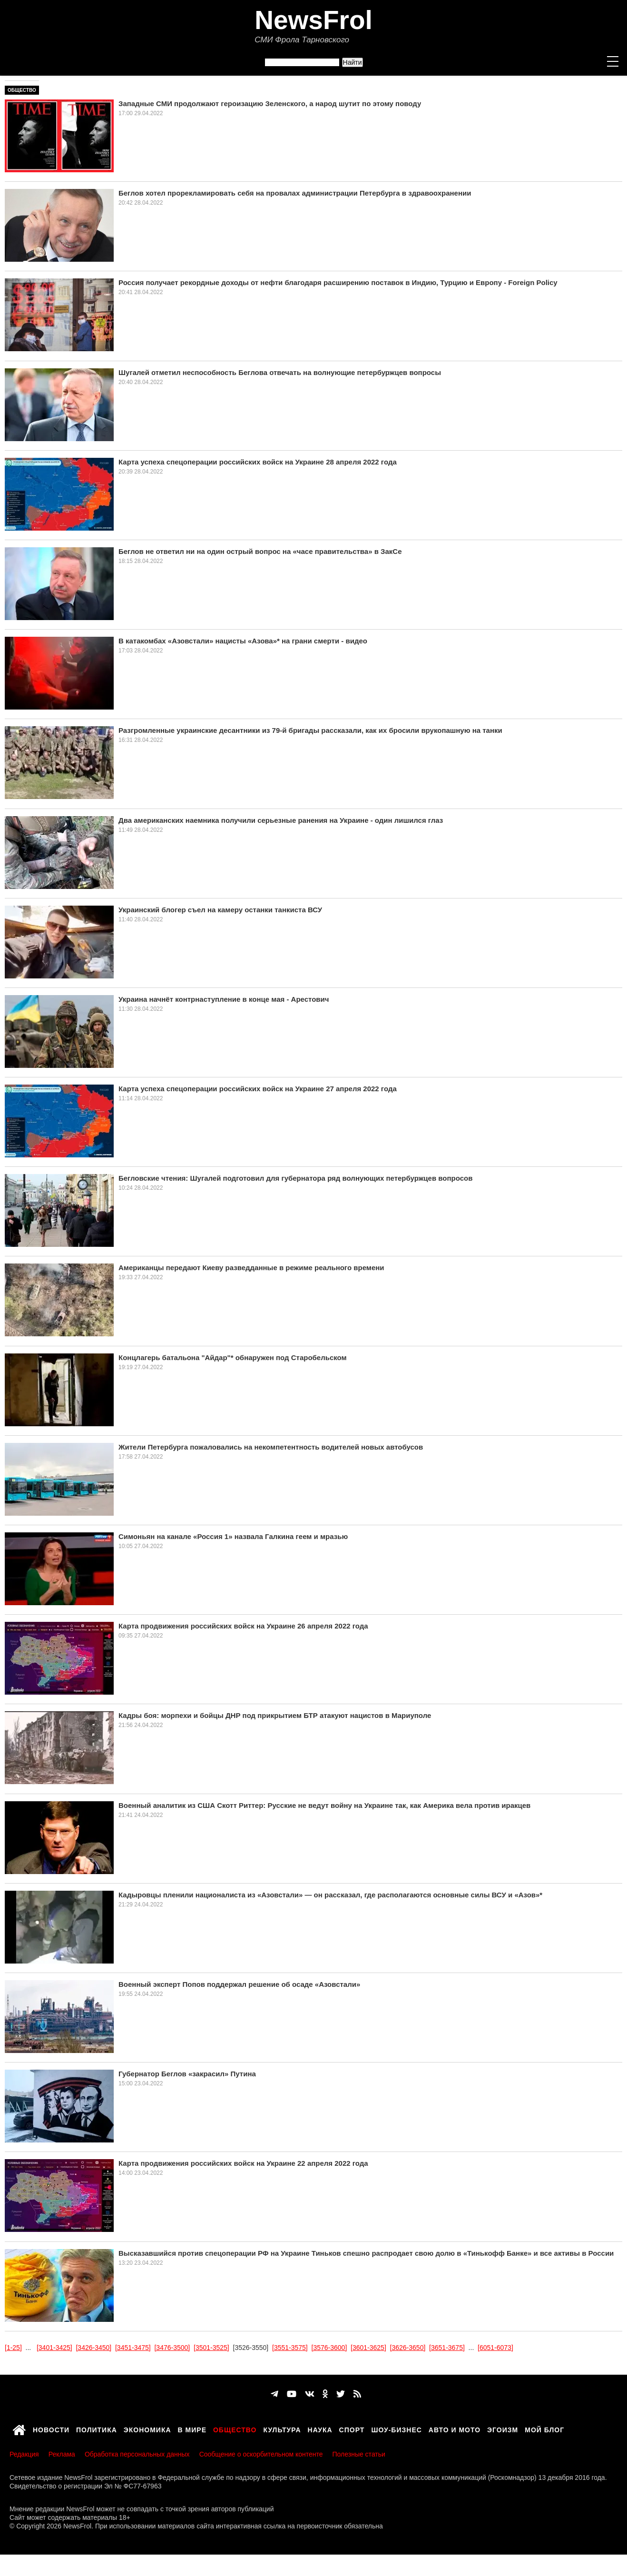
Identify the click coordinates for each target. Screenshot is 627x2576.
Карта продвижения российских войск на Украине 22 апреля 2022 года (243, 2163)
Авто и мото (454, 2428)
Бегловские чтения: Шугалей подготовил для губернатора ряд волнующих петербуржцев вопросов (295, 1178)
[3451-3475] (133, 2347)
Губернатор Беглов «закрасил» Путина (187, 2074)
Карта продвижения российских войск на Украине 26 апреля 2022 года (243, 1626)
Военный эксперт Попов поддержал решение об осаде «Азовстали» (239, 1984)
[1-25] (13, 2347)
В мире (192, 2428)
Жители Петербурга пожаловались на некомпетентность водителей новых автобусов (270, 1447)
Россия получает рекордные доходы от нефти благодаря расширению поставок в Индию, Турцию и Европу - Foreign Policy (338, 282)
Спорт (352, 2428)
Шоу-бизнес (396, 2428)
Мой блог (544, 2428)
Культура (282, 2428)
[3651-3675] (447, 2347)
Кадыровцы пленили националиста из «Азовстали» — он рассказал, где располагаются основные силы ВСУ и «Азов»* (330, 1895)
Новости (51, 2428)
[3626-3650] (408, 2347)
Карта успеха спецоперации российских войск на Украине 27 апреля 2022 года (257, 1089)
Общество (22, 90)
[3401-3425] (54, 2347)
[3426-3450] (93, 2347)
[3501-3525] (211, 2347)
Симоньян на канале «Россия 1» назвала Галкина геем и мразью (233, 1536)
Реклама (62, 2454)
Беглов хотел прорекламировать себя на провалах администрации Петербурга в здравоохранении (294, 193)
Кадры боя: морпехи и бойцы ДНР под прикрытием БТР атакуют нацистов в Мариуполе (274, 1715)
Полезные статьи (359, 2454)
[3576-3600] (329, 2347)
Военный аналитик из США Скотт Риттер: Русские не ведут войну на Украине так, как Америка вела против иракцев (324, 1805)
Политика (96, 2428)
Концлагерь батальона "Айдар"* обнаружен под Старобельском (232, 1357)
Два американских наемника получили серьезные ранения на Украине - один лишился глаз (280, 820)
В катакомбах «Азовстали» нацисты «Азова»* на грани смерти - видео (242, 641)
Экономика (147, 2428)
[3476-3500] (172, 2347)
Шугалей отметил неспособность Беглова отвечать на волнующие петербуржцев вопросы (279, 372)
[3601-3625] (368, 2347)
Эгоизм (502, 2428)
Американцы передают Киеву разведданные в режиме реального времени (251, 1267)
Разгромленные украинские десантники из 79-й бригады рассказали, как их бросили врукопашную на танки (310, 730)
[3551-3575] (290, 2347)
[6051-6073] (495, 2347)
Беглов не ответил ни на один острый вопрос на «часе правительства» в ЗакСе (260, 551)
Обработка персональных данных (137, 2454)
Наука (320, 2428)
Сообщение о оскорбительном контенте (261, 2454)
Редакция (24, 2454)
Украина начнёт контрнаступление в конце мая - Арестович (223, 999)
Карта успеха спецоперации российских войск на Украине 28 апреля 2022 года (257, 462)
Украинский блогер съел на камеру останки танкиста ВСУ (220, 910)
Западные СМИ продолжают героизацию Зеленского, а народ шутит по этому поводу (269, 103)
